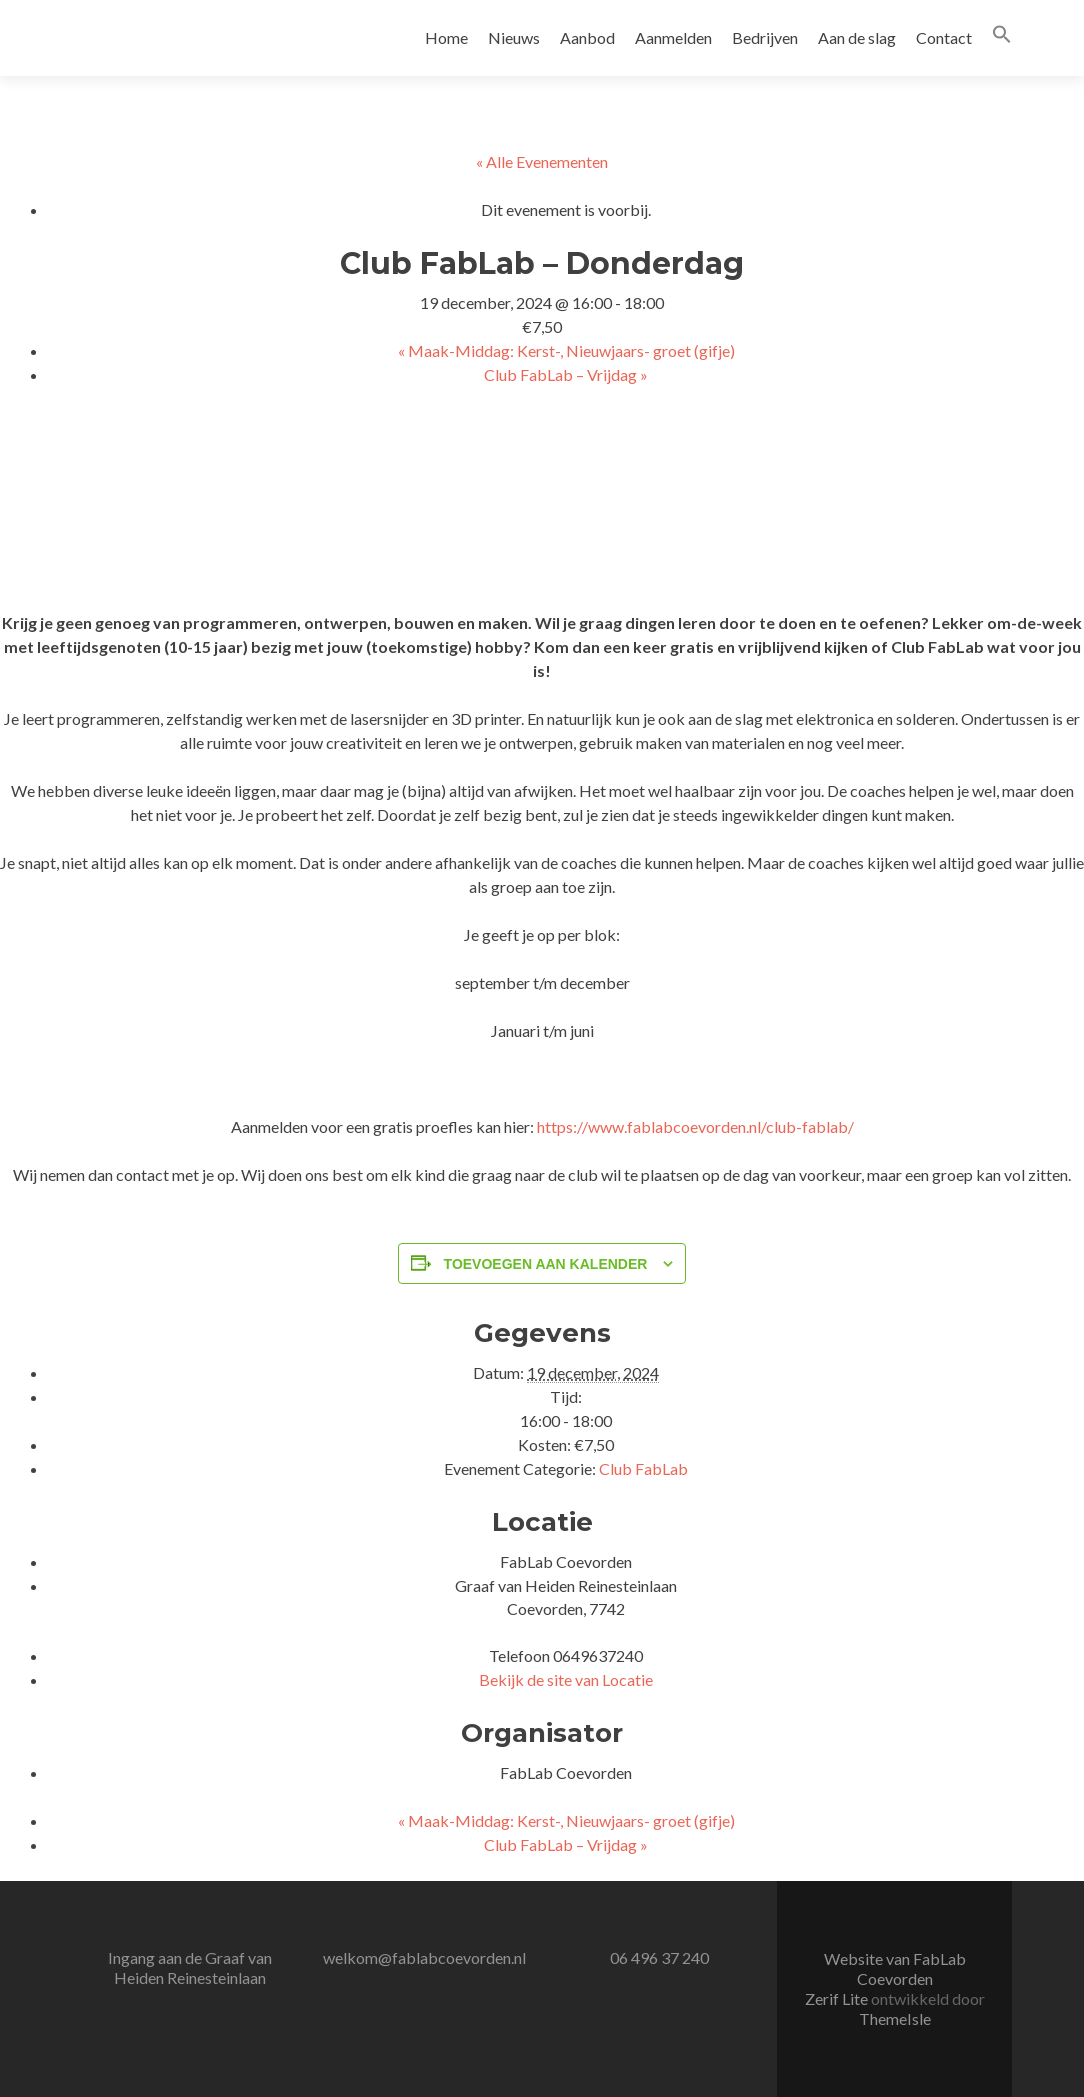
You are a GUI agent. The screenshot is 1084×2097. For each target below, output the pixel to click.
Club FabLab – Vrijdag (566, 374)
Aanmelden (673, 37)
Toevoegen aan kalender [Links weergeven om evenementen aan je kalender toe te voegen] (546, 1264)
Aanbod (587, 37)
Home (446, 37)
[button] (1002, 37)
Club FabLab (643, 1468)
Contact (944, 37)
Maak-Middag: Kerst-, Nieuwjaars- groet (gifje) (566, 350)
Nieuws (514, 37)
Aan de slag (857, 37)
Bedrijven (765, 37)
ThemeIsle (895, 2018)
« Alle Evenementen (542, 161)
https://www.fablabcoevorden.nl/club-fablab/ (695, 1126)
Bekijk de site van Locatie (566, 1679)
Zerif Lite (838, 1998)
